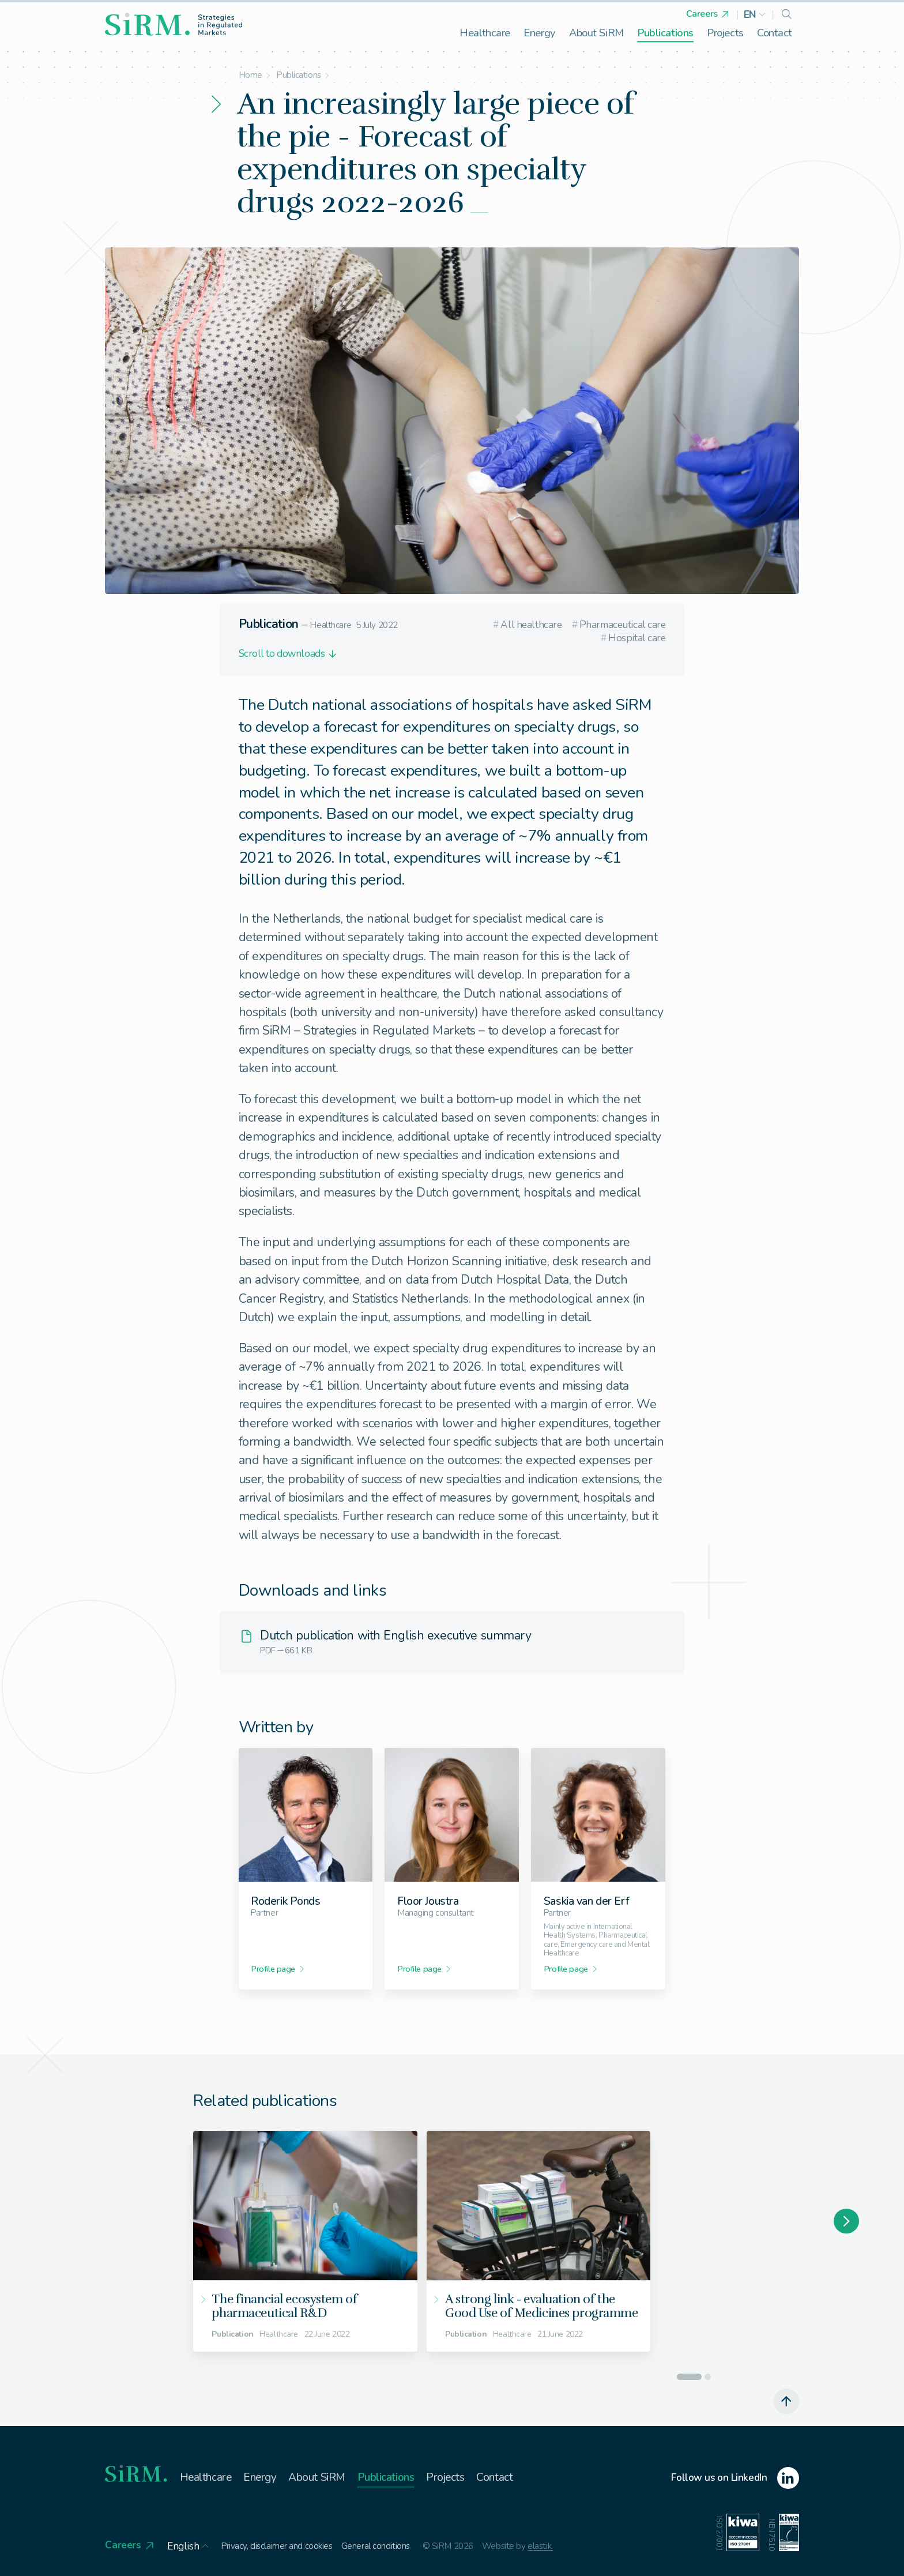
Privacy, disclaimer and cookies (277, 2546)
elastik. (540, 2546)
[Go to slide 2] (708, 2377)
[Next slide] (846, 2221)
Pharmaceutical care (619, 625)
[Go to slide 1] (689, 2377)
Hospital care (633, 638)
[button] (755, 15)
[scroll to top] (786, 2401)
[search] (786, 14)
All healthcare (527, 625)
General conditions (375, 2546)
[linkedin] (734, 2478)
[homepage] (173, 24)
